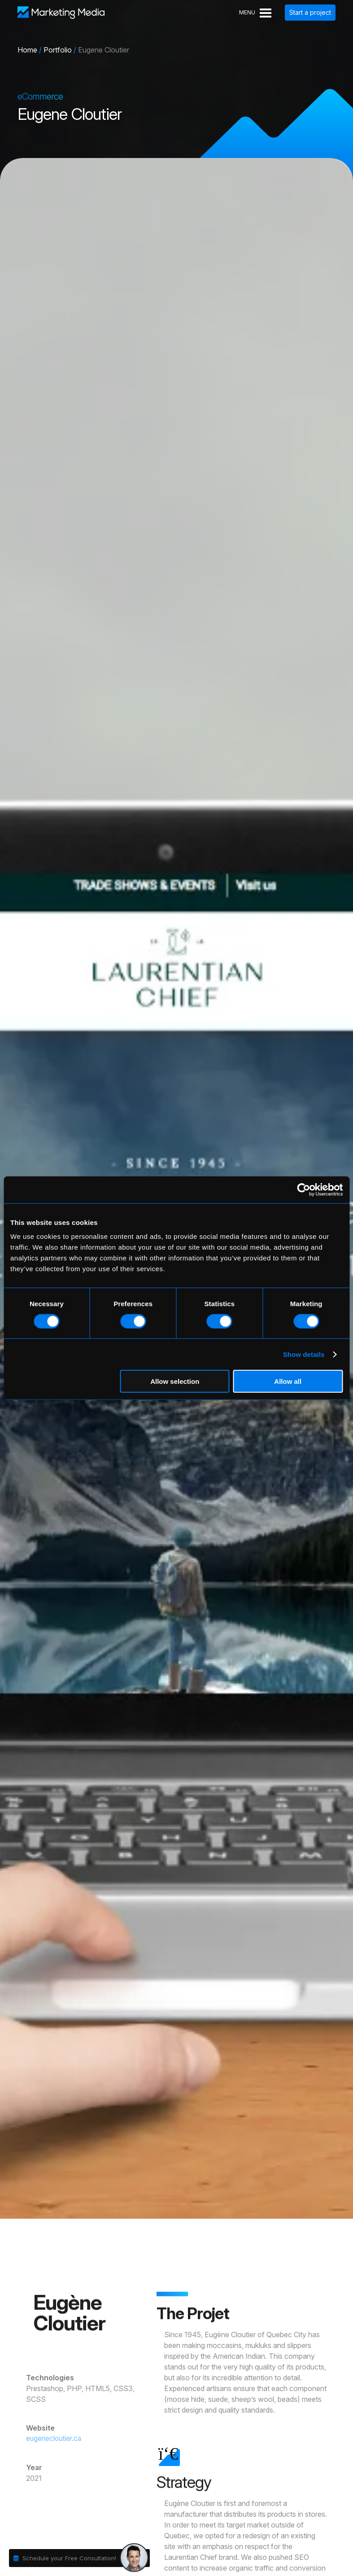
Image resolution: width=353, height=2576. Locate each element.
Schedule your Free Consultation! (69, 2558)
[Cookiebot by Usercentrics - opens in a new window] (303, 1189)
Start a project (310, 12)
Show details (304, 1354)
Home (27, 50)
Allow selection (174, 1381)
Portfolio (58, 50)
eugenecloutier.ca (45, 2438)
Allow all (287, 1381)
